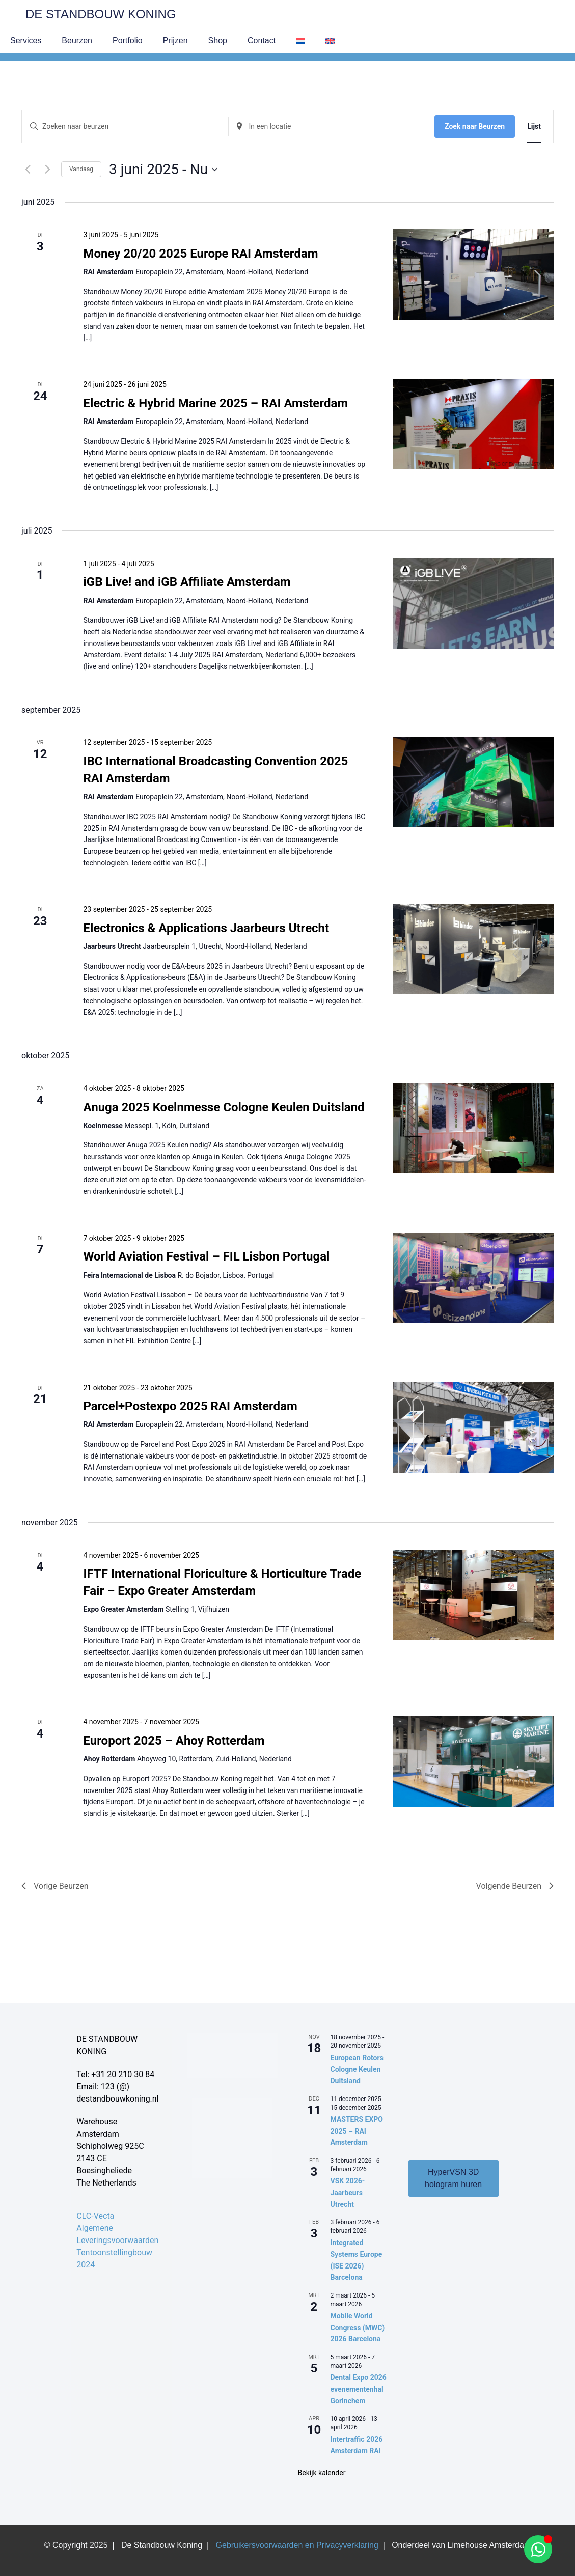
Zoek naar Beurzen (475, 126)
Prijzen (175, 40)
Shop (217, 40)
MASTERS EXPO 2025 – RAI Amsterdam (357, 2130)
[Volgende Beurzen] (47, 169)
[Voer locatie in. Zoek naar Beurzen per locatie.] (332, 126)
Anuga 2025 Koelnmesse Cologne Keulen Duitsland (223, 1107)
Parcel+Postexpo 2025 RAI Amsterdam (190, 1406)
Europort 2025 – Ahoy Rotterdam (173, 1740)
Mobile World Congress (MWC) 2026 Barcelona (358, 2327)
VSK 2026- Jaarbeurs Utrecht (348, 2192)
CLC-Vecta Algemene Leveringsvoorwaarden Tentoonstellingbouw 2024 (117, 2240)
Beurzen (77, 40)
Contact (262, 40)
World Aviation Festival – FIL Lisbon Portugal (206, 1256)
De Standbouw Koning (100, 14)
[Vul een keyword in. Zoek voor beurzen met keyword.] (125, 126)
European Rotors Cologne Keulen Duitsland (357, 2069)
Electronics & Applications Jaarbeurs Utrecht (206, 928)
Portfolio (128, 40)
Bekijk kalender (322, 2473)
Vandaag (81, 169)
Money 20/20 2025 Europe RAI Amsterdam (200, 253)
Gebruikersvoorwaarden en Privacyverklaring (297, 2545)
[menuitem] (300, 40)
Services (25, 40)
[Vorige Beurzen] (27, 169)
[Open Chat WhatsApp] (538, 2549)
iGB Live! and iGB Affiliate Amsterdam (186, 582)
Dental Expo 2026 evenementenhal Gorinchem (359, 2388)
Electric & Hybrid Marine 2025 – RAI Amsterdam (215, 403)
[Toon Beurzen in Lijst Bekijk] (534, 126)
